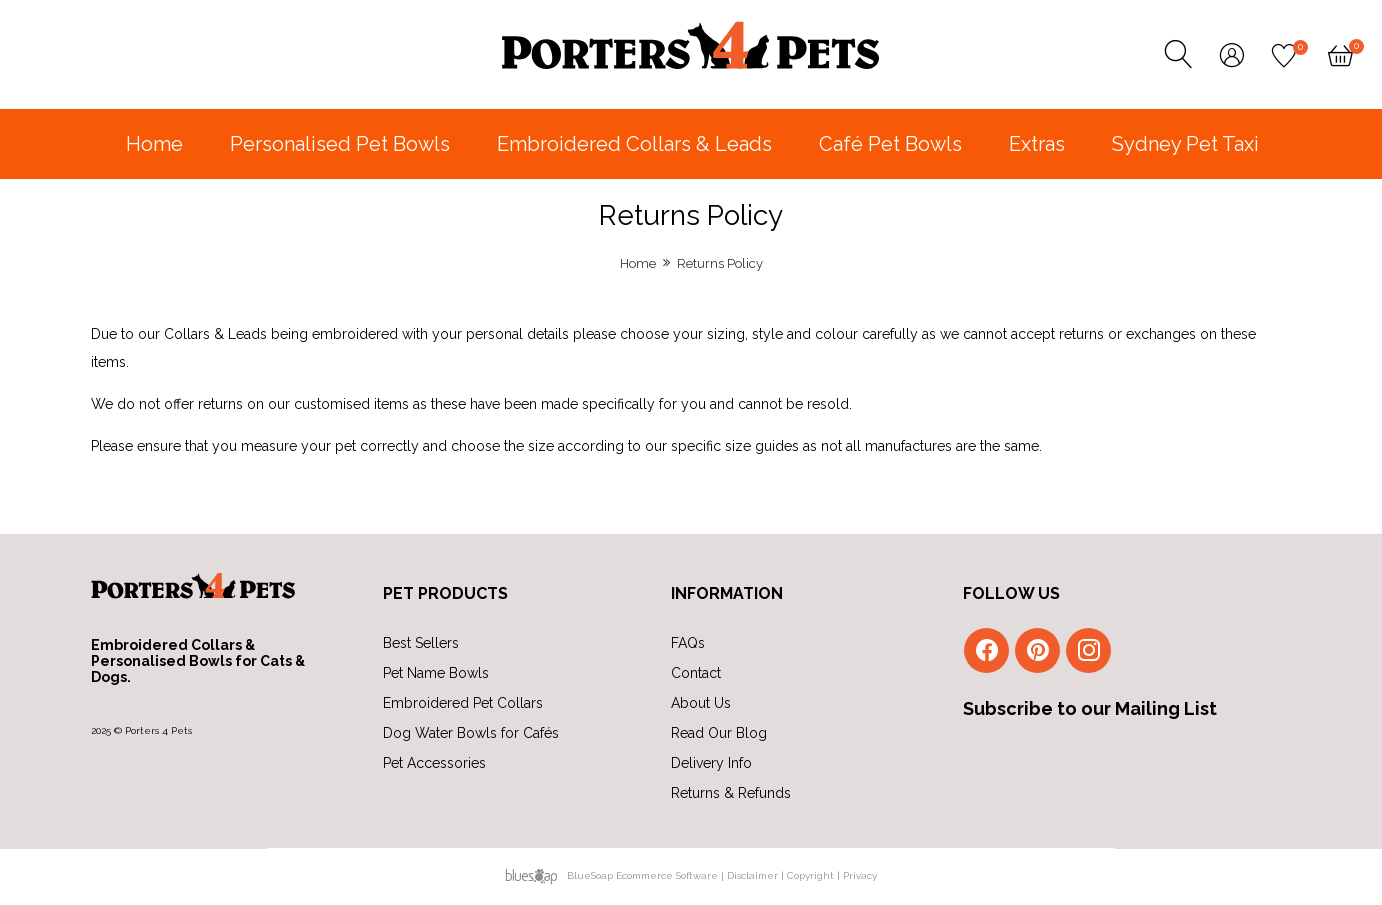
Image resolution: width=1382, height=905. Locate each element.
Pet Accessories (434, 763)
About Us (701, 703)
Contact (696, 673)
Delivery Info (711, 763)
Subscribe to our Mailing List (1090, 708)
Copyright (810, 875)
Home (154, 144)
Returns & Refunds (731, 793)
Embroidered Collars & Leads (634, 144)
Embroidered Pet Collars (463, 703)
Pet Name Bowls (436, 673)
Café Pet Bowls (890, 144)
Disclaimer (752, 875)
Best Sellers (421, 643)
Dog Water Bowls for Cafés (471, 733)
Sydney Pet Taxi (1185, 144)
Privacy (860, 875)
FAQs (688, 643)
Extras (1037, 144)
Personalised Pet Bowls (340, 144)
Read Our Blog (719, 733)
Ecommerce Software (667, 875)
